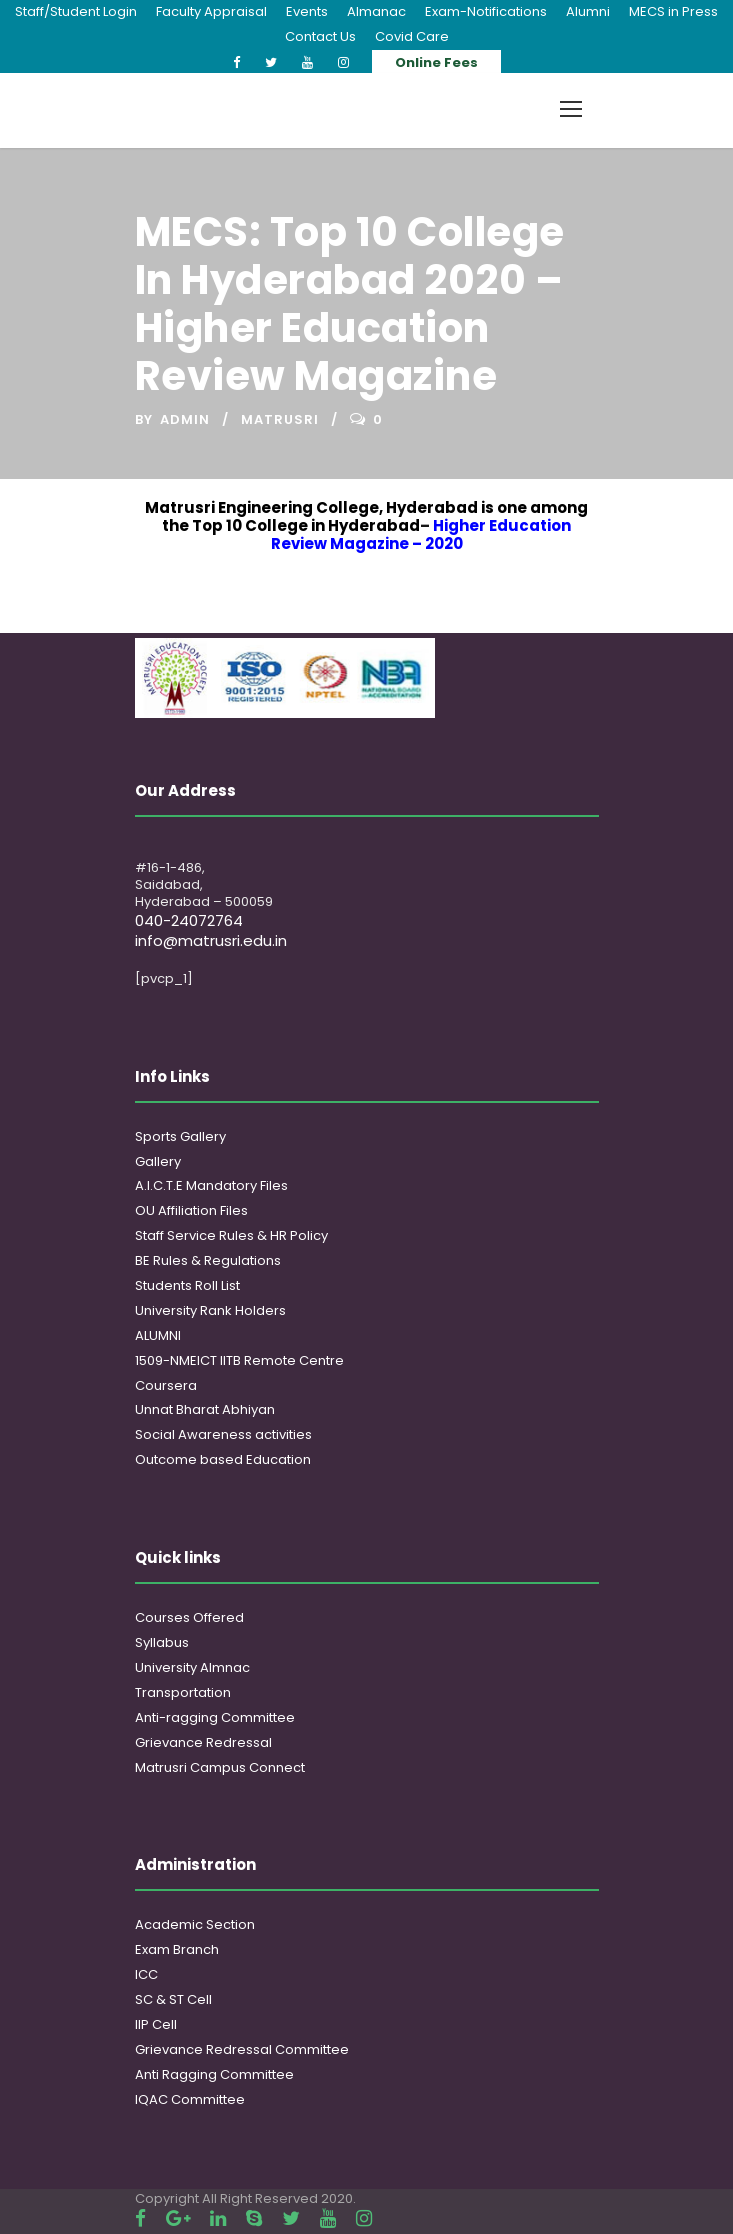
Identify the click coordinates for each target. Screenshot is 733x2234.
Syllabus (162, 1642)
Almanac (376, 11)
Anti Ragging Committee (214, 2074)
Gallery (158, 1161)
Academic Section (195, 1924)
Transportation (183, 1692)
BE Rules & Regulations (208, 1260)
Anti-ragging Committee (215, 1717)
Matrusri (280, 419)
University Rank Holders (210, 1310)
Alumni (588, 11)
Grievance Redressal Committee (242, 2049)
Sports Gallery (180, 1136)
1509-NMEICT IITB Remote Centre (239, 1360)
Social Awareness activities (223, 1434)
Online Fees (436, 62)
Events (307, 11)
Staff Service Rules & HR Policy (231, 1235)
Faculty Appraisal (211, 11)
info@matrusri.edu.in (211, 940)
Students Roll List (187, 1285)
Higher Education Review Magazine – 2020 (421, 534)
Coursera (166, 1385)
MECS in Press (673, 11)
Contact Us (320, 36)
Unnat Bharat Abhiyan (205, 1409)
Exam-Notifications (486, 11)
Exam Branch (177, 1949)
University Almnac (192, 1667)
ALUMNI (158, 1335)
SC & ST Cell (173, 1999)
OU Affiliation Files (191, 1210)
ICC (146, 1974)
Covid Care (412, 36)
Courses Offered (189, 1617)
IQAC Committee (190, 2099)
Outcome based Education (223, 1459)
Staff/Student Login (76, 11)
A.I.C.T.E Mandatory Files (211, 1185)
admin (185, 419)
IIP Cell (156, 2024)
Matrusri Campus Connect (220, 1767)
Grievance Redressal (203, 1742)
